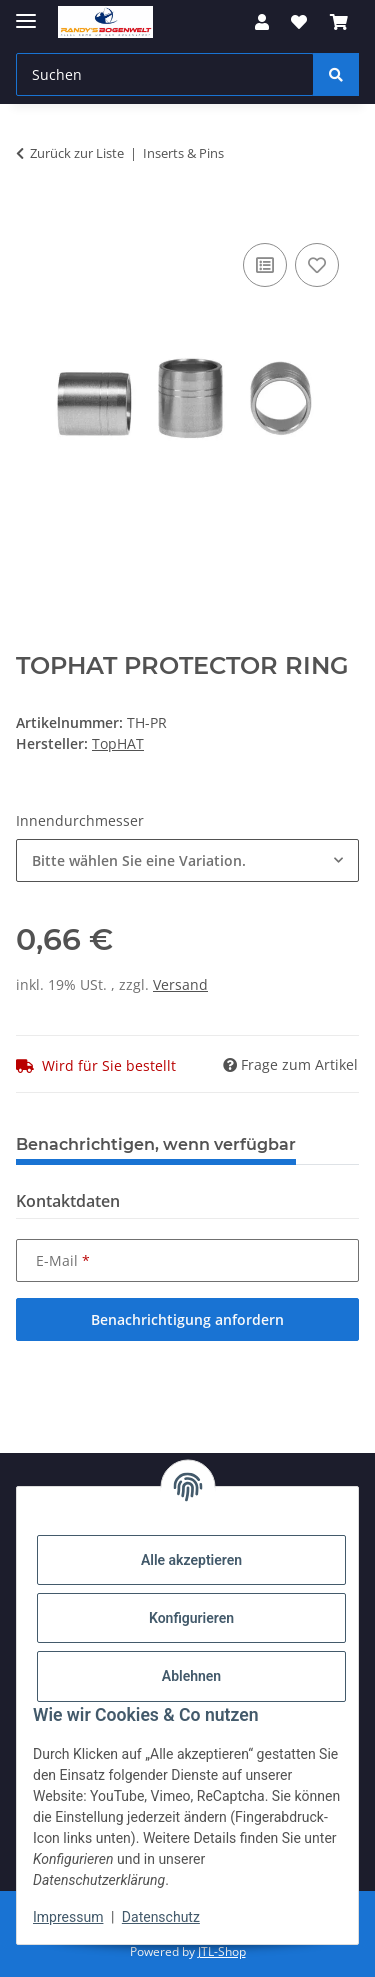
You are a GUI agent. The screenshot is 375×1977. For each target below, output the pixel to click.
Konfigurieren (191, 1618)
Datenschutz (161, 1917)
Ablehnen (191, 1676)
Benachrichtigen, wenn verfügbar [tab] (156, 1144)
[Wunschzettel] (299, 22)
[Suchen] (165, 74)
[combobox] (187, 860)
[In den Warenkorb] (32, 216)
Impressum (68, 1917)
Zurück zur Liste (77, 153)
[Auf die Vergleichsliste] (265, 265)
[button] (262, 22)
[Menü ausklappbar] (26, 12)
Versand (180, 984)
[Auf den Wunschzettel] (317, 265)
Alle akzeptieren (191, 1560)
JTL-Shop (222, 1951)
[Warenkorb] (339, 22)
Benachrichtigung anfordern (187, 1319)
